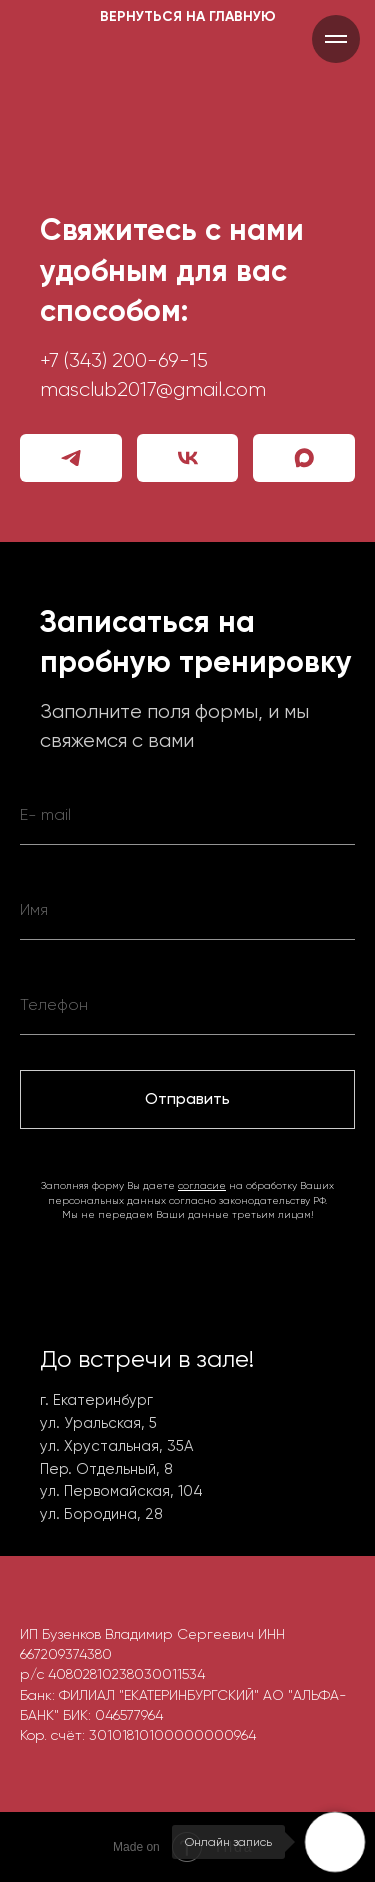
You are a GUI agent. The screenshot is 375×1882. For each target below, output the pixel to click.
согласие (202, 1185)
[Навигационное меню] (336, 39)
